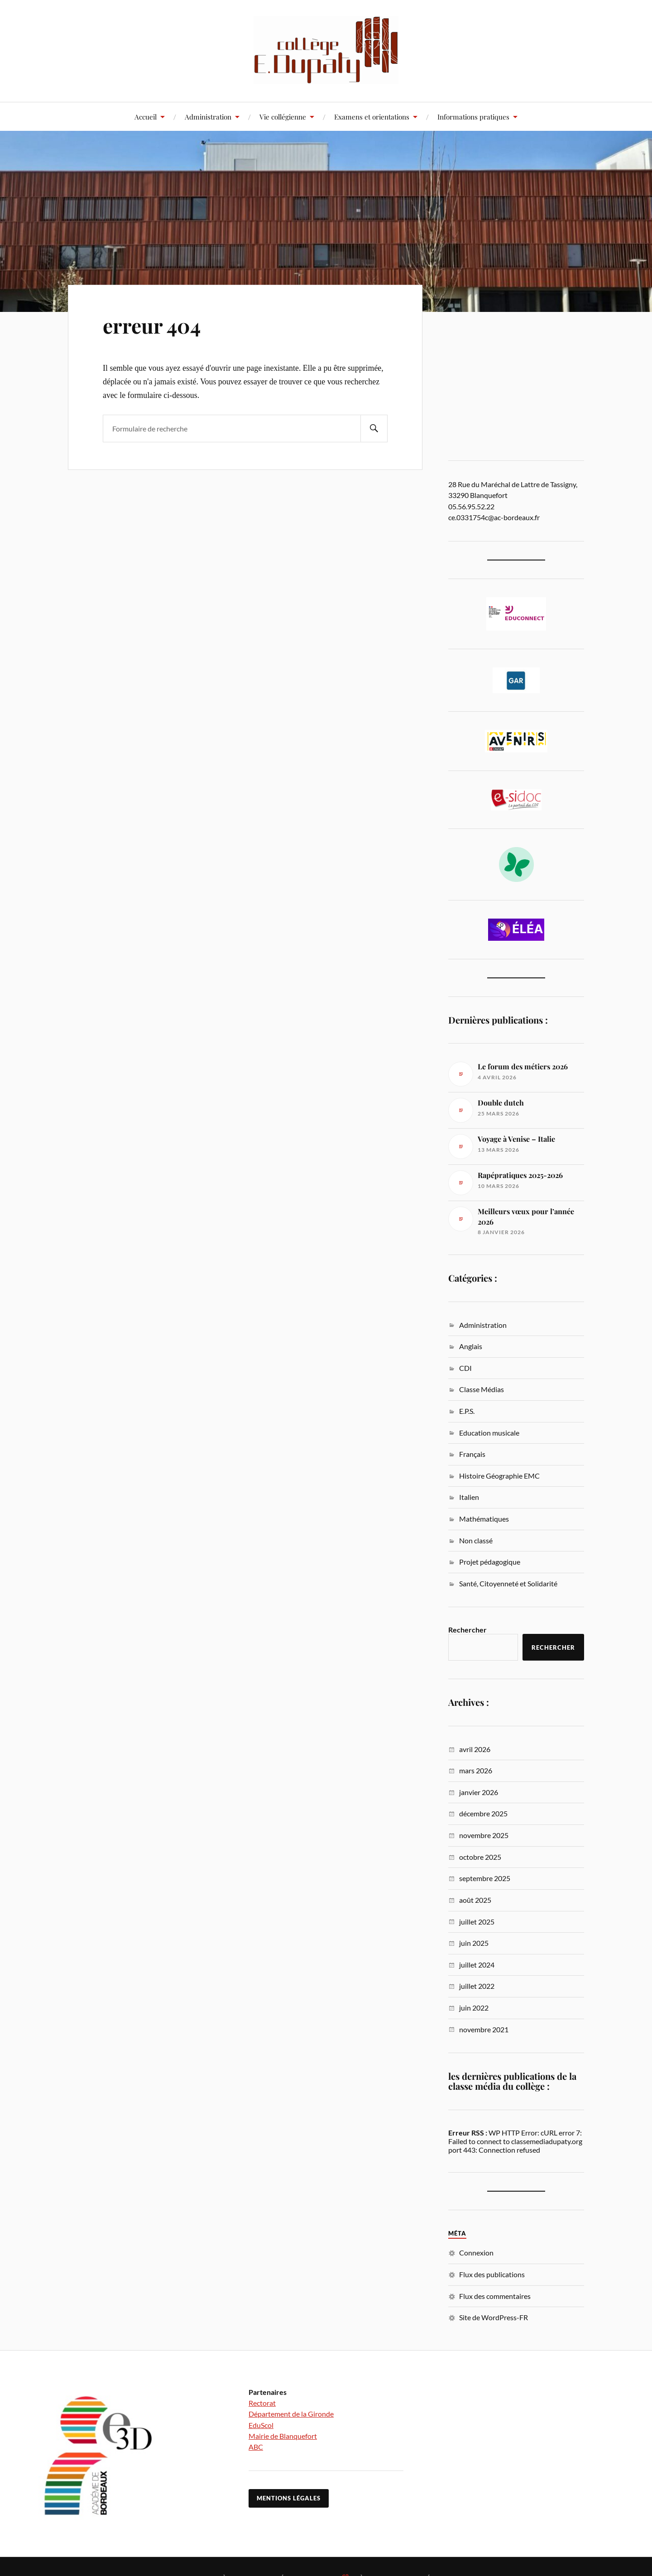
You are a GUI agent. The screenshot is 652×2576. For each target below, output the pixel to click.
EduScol (261, 2425)
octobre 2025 (480, 1857)
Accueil (145, 116)
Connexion (476, 2252)
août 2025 (475, 1900)
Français (472, 1454)
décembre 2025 (483, 1813)
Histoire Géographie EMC (499, 1475)
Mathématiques (484, 1518)
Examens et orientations (371, 116)
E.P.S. (467, 1411)
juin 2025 (474, 1943)
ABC (256, 2446)
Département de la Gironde (291, 2413)
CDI (465, 1368)
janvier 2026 (478, 1792)
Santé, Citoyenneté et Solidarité (508, 1583)
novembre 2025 (483, 1835)
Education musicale (489, 1432)
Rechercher (467, 1629)
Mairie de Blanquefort (283, 2436)
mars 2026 (475, 1770)
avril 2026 (474, 1749)
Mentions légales (289, 2498)
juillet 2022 (476, 1986)
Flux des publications (492, 2274)
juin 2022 (474, 2007)
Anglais (470, 1346)
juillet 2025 (476, 1921)
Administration (208, 116)
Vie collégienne (282, 116)
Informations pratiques (473, 116)
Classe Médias (481, 1389)
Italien (469, 1497)
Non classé (476, 1540)
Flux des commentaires (495, 2296)
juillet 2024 (476, 1964)
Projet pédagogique (489, 1561)
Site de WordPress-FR (493, 2317)
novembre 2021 (483, 2029)
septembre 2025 (484, 1878)
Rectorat (262, 2403)
